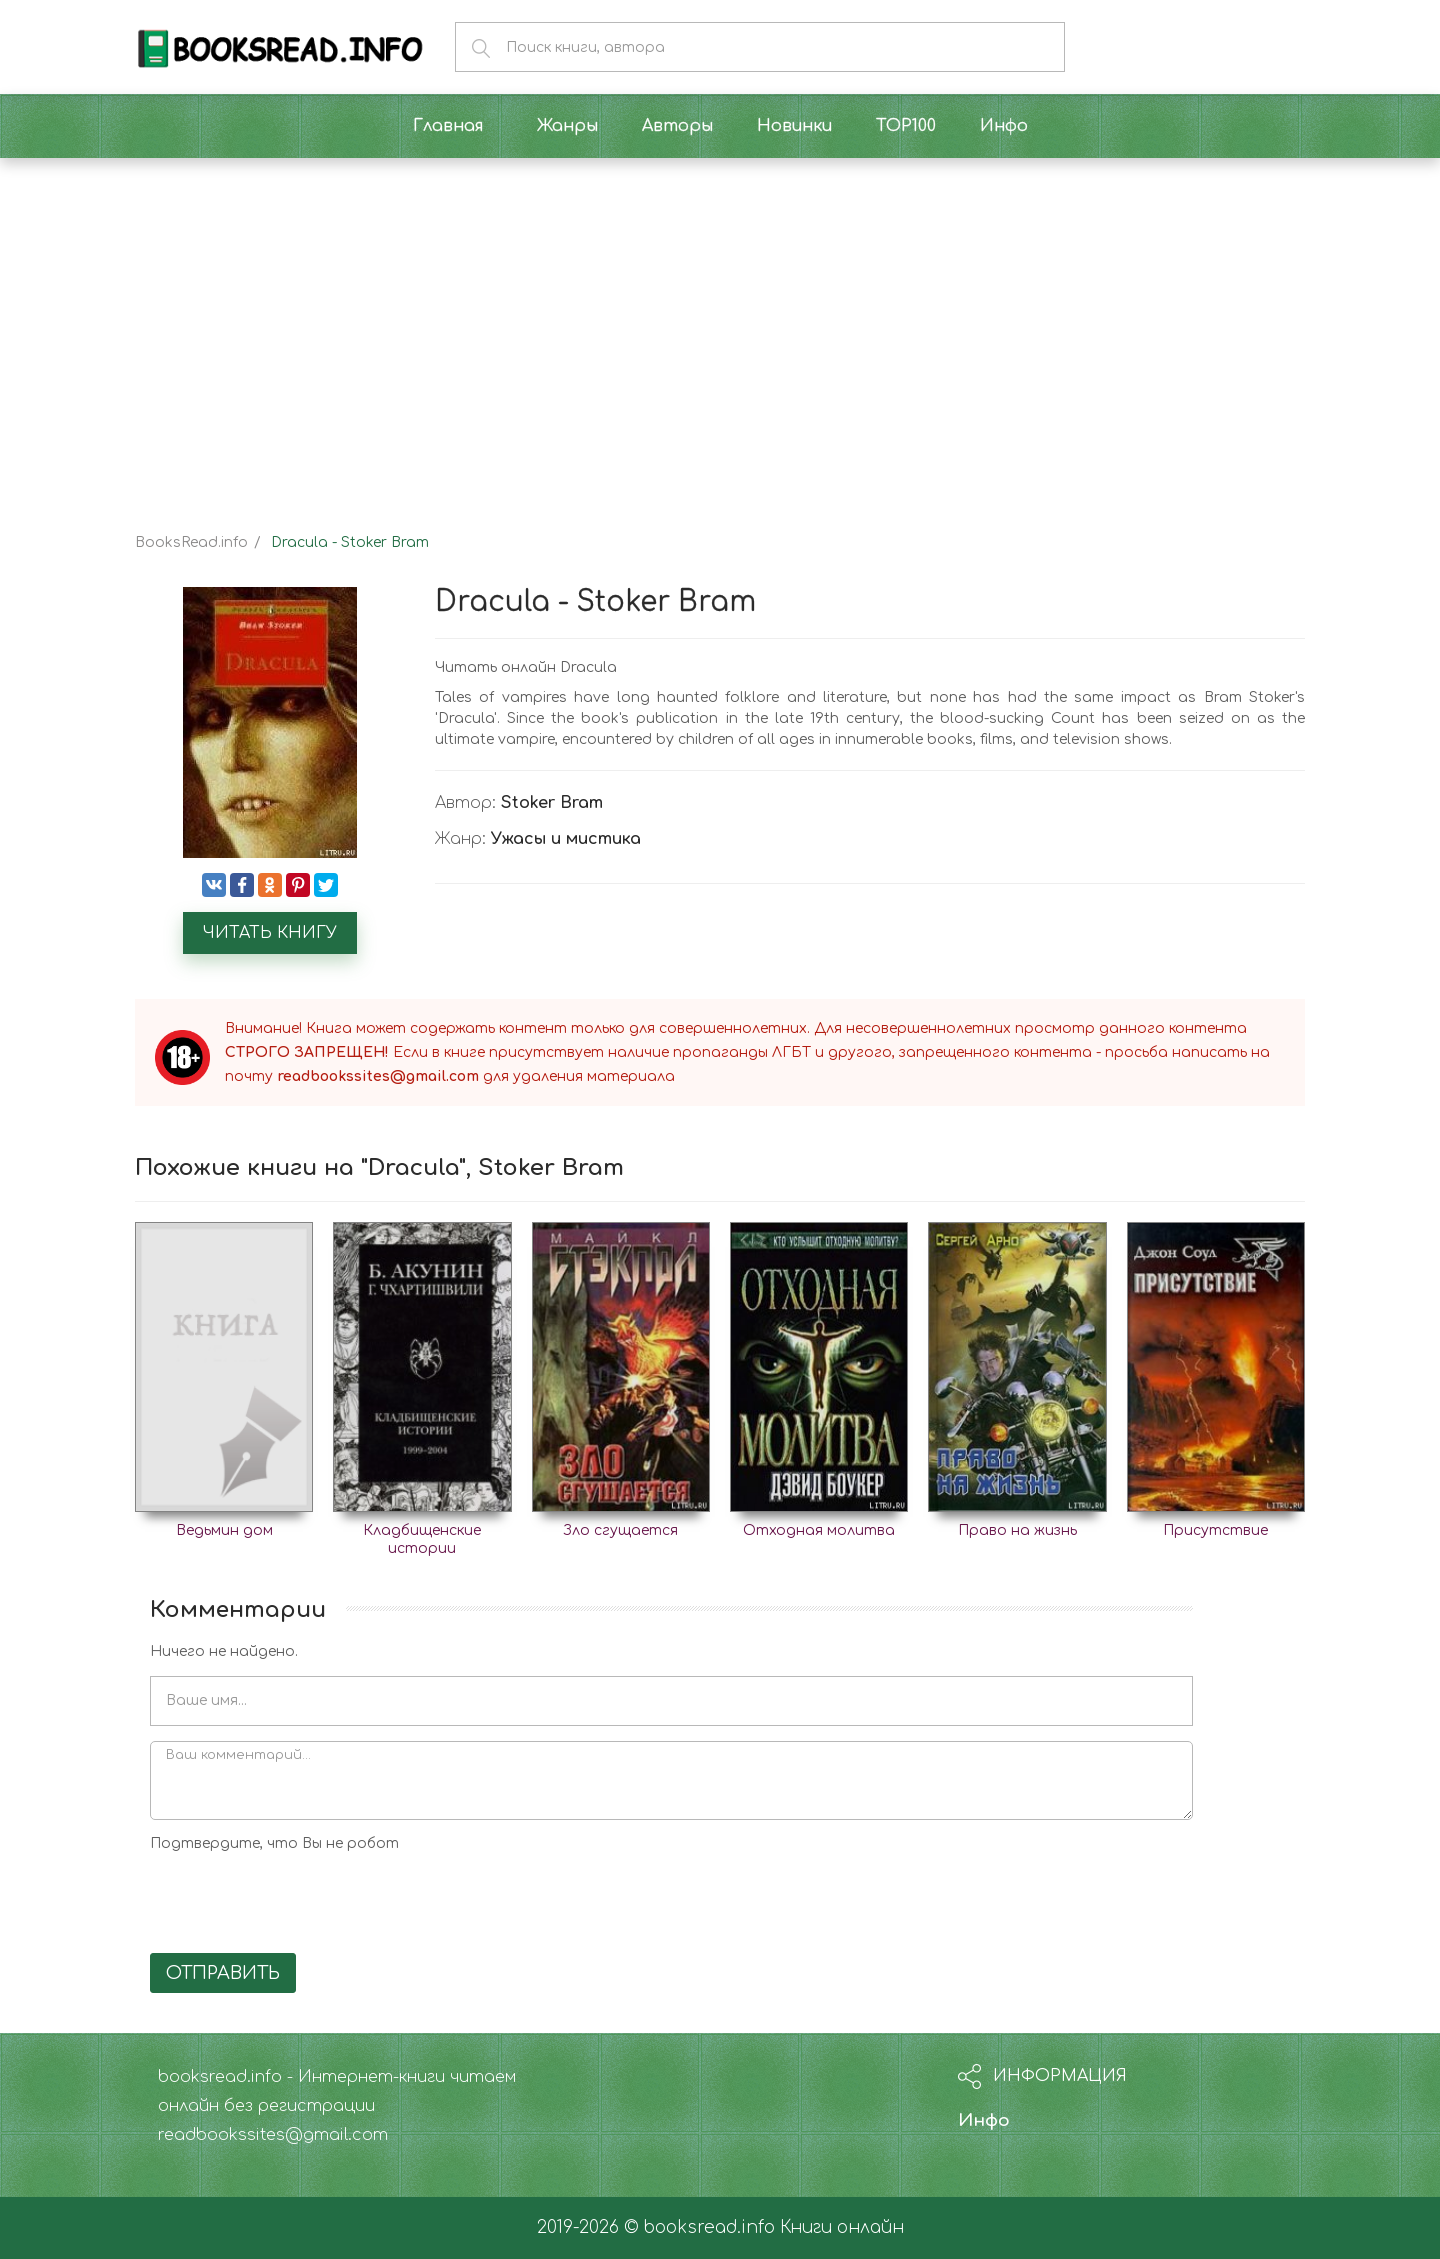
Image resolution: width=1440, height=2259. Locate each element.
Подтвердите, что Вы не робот (274, 1843)
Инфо (984, 2120)
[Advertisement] (720, 328)
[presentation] (302, 1899)
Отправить (223, 1973)
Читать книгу (270, 933)
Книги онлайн (842, 2227)
